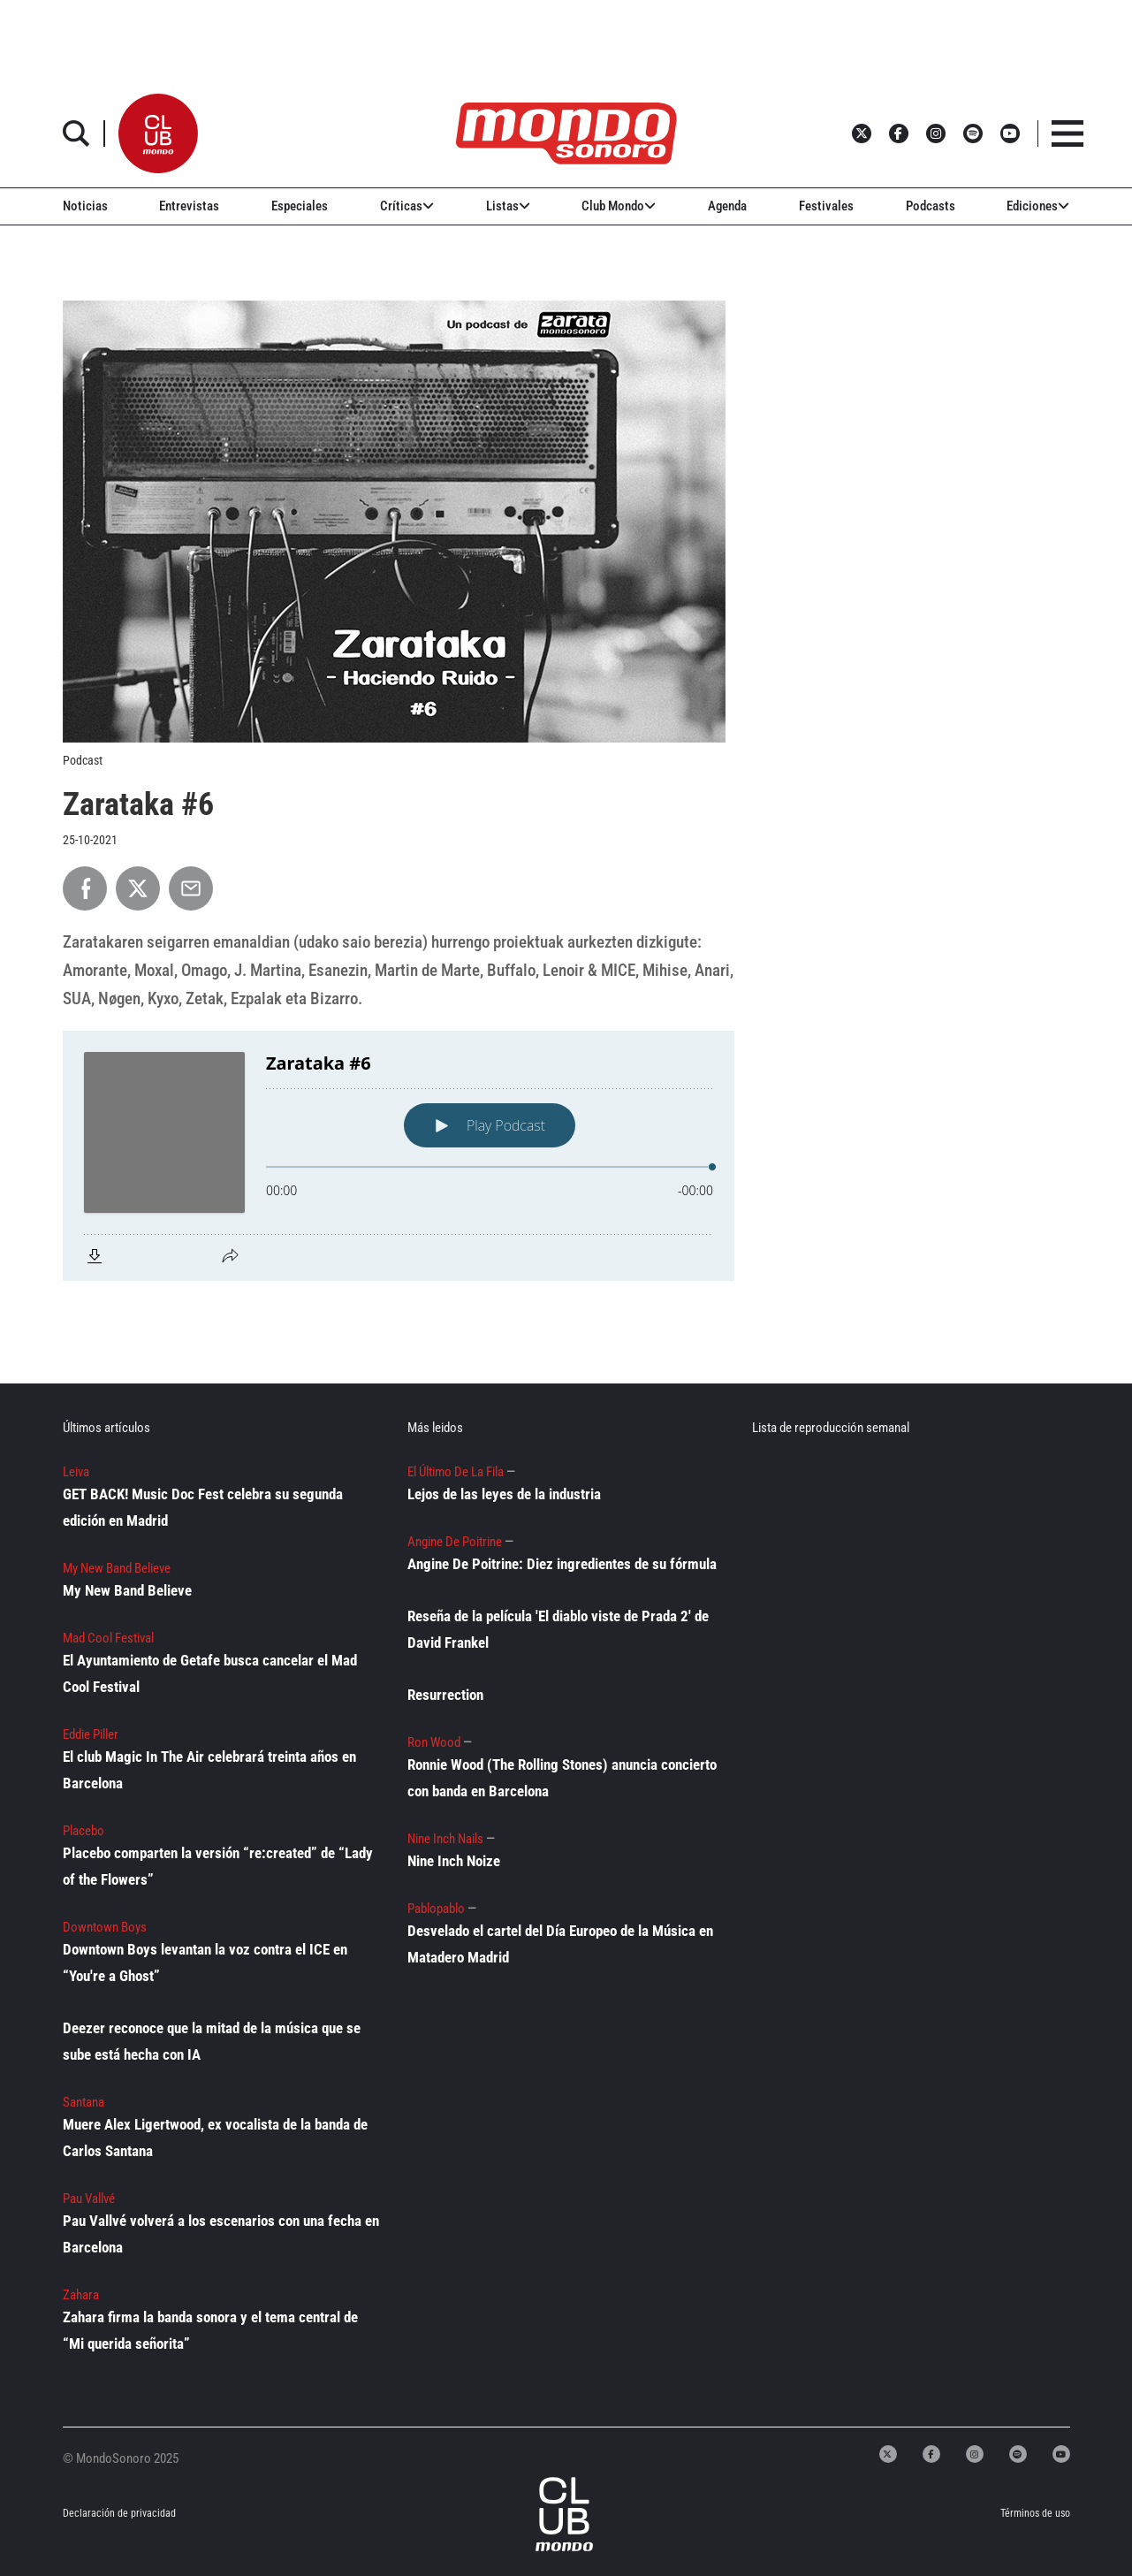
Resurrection (445, 1694)
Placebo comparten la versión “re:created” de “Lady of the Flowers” (218, 1866)
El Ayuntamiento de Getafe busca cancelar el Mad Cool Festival (210, 1673)
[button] (158, 133)
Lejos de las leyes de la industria (504, 1494)
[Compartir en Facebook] (85, 888)
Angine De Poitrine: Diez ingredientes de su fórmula (562, 1564)
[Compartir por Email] (191, 888)
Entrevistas (189, 206)
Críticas (407, 206)
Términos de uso (1035, 2513)
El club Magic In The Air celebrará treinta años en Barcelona (209, 1770)
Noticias (85, 206)
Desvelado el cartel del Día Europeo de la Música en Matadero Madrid (560, 1944)
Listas (508, 206)
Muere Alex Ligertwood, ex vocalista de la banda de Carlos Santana (215, 2137)
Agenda (727, 206)
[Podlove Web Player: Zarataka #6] (398, 1156)
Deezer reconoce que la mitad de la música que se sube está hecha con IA (212, 2041)
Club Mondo (618, 206)
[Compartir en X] (138, 888)
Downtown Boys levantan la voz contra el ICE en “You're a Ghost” (205, 1962)
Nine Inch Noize (453, 1861)
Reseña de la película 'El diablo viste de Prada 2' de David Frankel (558, 1629)
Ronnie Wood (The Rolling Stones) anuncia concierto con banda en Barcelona (562, 1778)
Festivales (826, 206)
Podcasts (930, 206)
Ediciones (1038, 206)
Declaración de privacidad (119, 2513)
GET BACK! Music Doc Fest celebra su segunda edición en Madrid (203, 1507)
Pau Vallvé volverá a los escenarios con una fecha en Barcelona (221, 2234)
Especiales (299, 206)
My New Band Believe (127, 1590)
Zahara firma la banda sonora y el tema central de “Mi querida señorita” (210, 2330)
